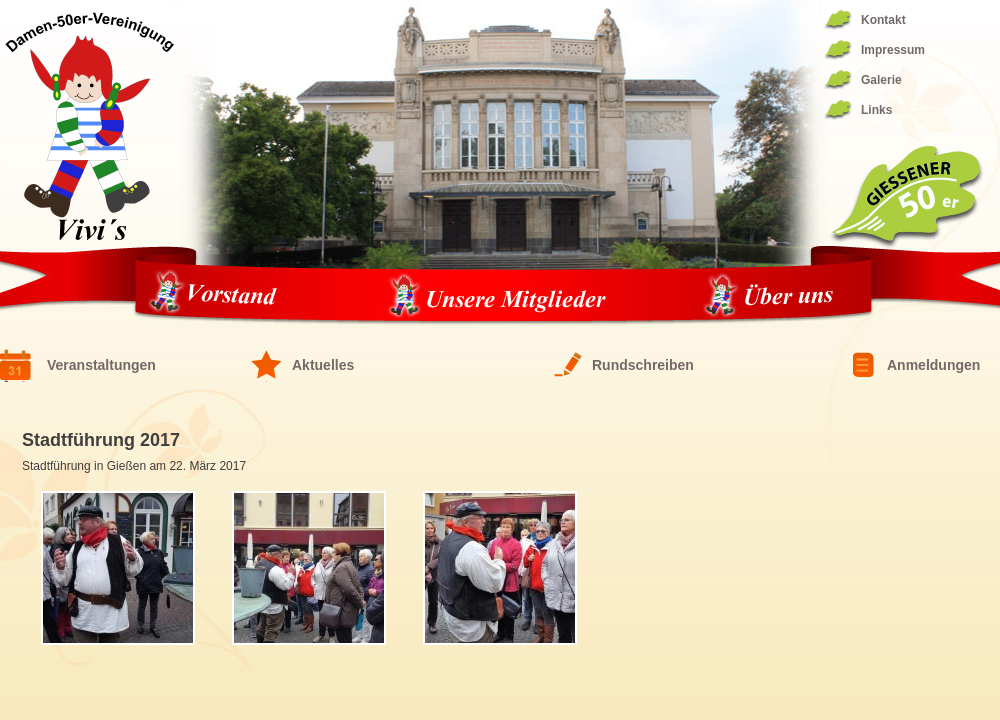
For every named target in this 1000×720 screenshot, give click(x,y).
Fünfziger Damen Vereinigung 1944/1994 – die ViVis (89, 126)
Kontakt (883, 20)
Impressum (893, 50)
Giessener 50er (906, 197)
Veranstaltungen (101, 365)
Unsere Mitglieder (497, 297)
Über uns (769, 297)
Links (876, 110)
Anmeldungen (933, 365)
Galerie (881, 80)
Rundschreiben (643, 365)
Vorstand (219, 297)
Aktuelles (323, 365)
